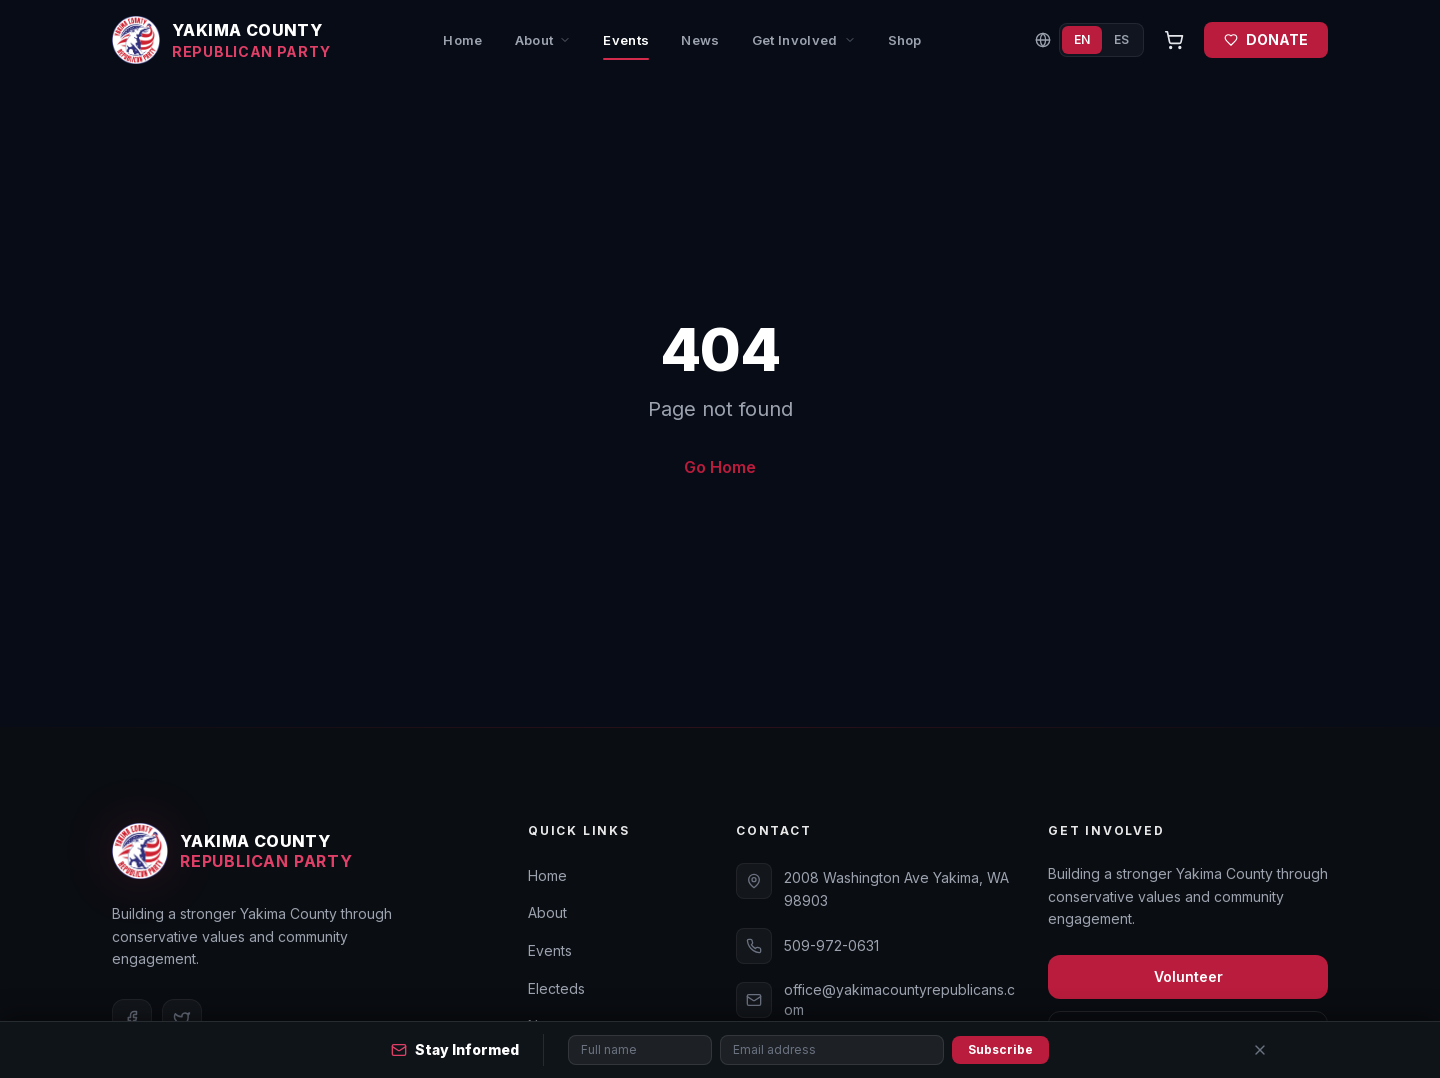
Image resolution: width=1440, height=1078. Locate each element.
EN (1082, 39)
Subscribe (1000, 1049)
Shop (905, 40)
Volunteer (1188, 976)
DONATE (1266, 39)
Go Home (720, 467)
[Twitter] (182, 1019)
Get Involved (804, 40)
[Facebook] (132, 1019)
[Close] (1260, 1050)
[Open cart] (1174, 40)
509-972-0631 (831, 945)
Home (462, 40)
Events (626, 46)
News (700, 40)
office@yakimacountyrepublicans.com (899, 999)
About (543, 40)
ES (1121, 39)
